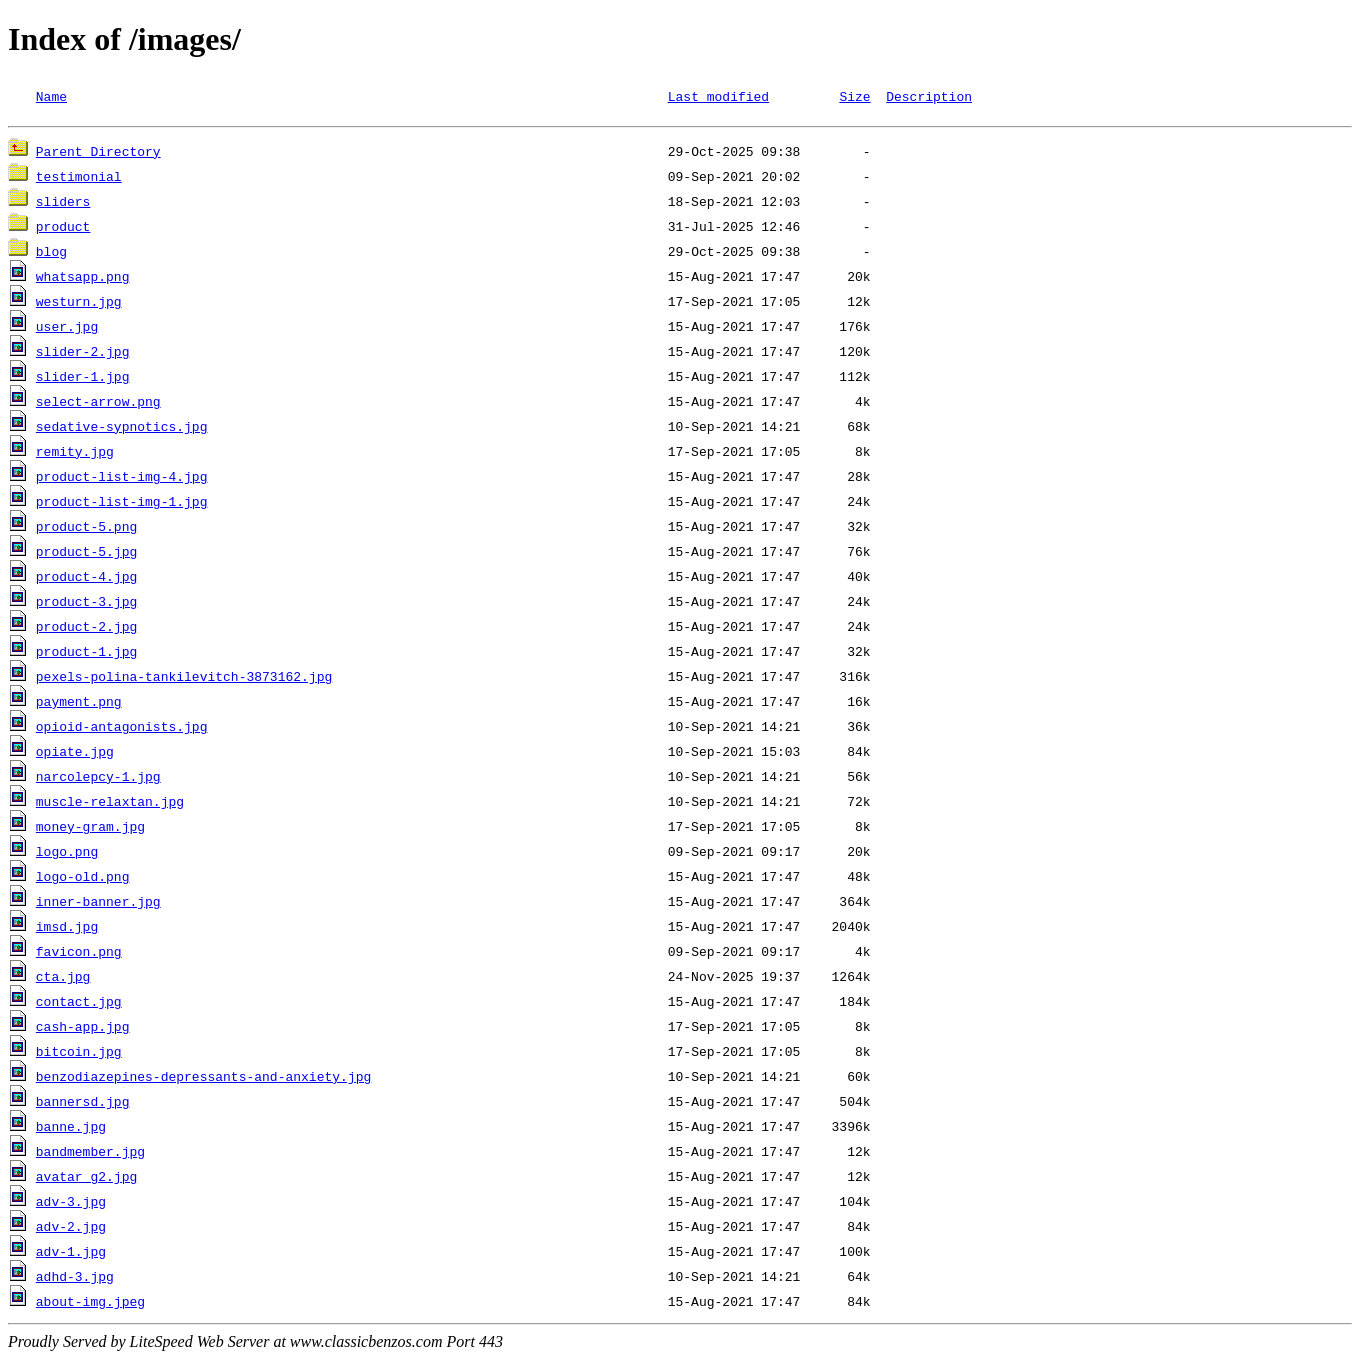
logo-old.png (83, 879)
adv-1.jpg (71, 1254)
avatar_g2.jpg (86, 1179)
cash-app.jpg (83, 1029)
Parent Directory (98, 154)
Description (929, 96)
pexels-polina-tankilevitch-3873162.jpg (184, 679)
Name (51, 96)
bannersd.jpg (83, 1104)
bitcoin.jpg (79, 1054)
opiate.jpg (75, 754)
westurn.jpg (79, 304)
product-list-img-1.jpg (122, 504)
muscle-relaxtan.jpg (110, 804)
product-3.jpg (86, 604)
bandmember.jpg (90, 1154)
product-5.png (86, 529)
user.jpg (67, 329)
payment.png (79, 704)
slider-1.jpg (83, 379)
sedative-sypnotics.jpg (122, 429)
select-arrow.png (98, 404)
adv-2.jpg (71, 1229)
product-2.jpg (86, 629)
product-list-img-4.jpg (122, 479)
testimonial (79, 179)
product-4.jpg (86, 579)
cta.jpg (63, 979)
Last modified (718, 96)
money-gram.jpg (90, 829)
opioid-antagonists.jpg (122, 729)
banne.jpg (71, 1129)
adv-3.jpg (71, 1204)
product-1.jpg (86, 654)
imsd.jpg (67, 929)
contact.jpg (79, 1004)
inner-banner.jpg (98, 904)
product (63, 229)
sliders (63, 204)
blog (51, 254)
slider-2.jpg (83, 354)
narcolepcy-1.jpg (98, 779)
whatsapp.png (83, 279)
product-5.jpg (86, 554)
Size (854, 96)
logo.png (67, 854)
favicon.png (79, 954)
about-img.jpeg (90, 1304)
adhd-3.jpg (75, 1279)
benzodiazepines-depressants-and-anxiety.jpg (203, 1079)
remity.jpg (75, 454)
